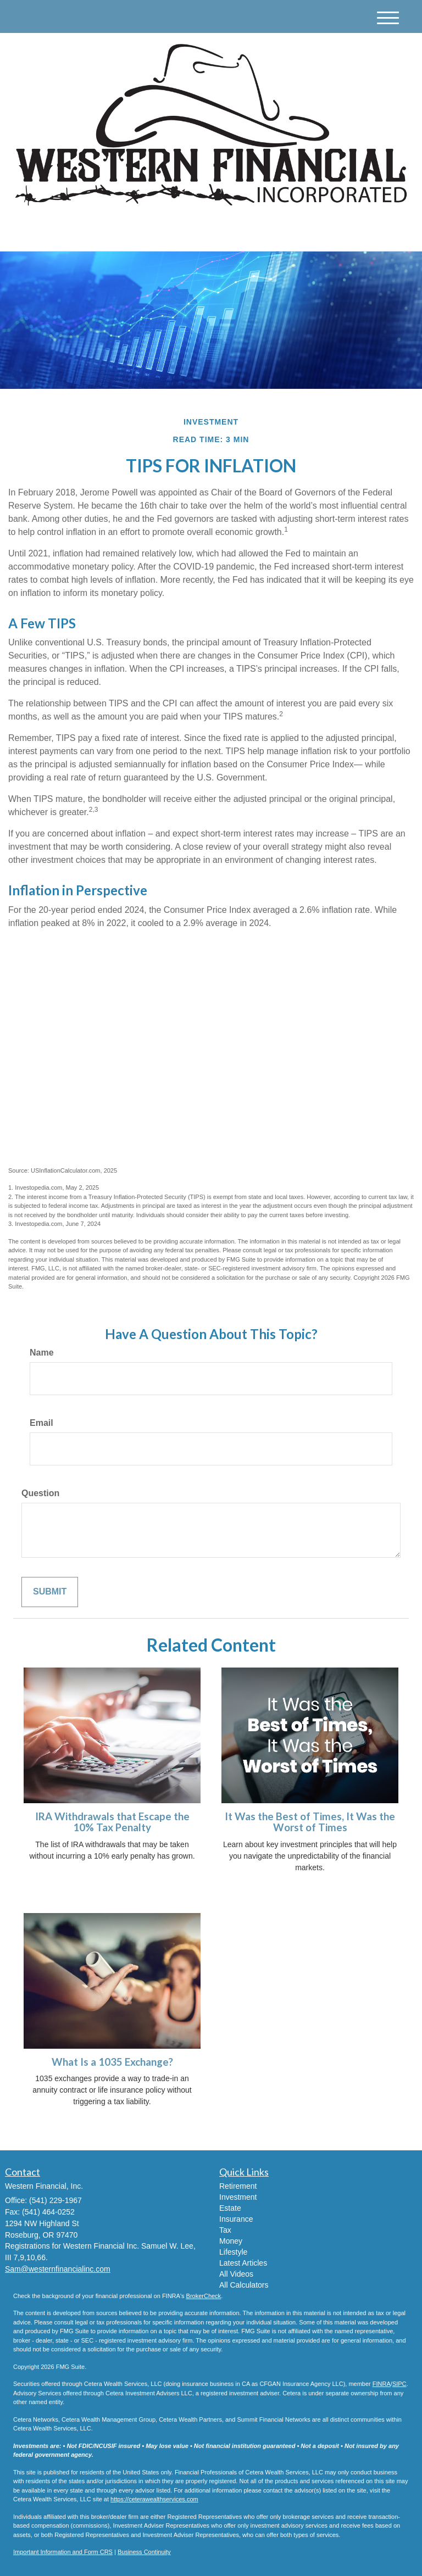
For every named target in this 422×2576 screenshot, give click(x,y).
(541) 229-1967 (305, 233)
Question (40, 1493)
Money (230, 2241)
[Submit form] (49, 1592)
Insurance (236, 2219)
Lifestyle (233, 2252)
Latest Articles (243, 2263)
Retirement (238, 2186)
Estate (230, 2208)
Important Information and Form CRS (63, 2552)
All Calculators (243, 2285)
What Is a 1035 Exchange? (112, 2062)
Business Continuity (144, 2552)
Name (42, 1352)
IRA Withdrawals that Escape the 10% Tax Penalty (112, 1822)
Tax (225, 2230)
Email (41, 1423)
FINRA (382, 2383)
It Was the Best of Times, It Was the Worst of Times (310, 1822)
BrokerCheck (203, 2296)
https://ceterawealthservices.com (154, 2499)
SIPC (399, 2383)
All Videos (236, 2274)
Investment (238, 2197)
